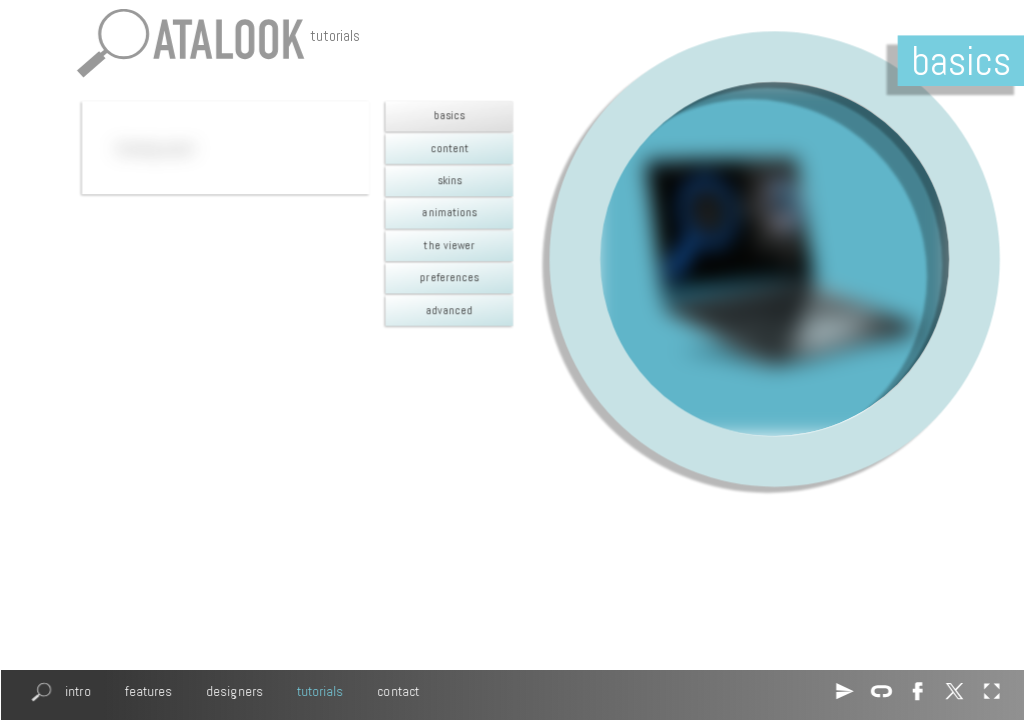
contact (397, 691)
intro (77, 691)
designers (234, 691)
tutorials (319, 691)
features (148, 691)
